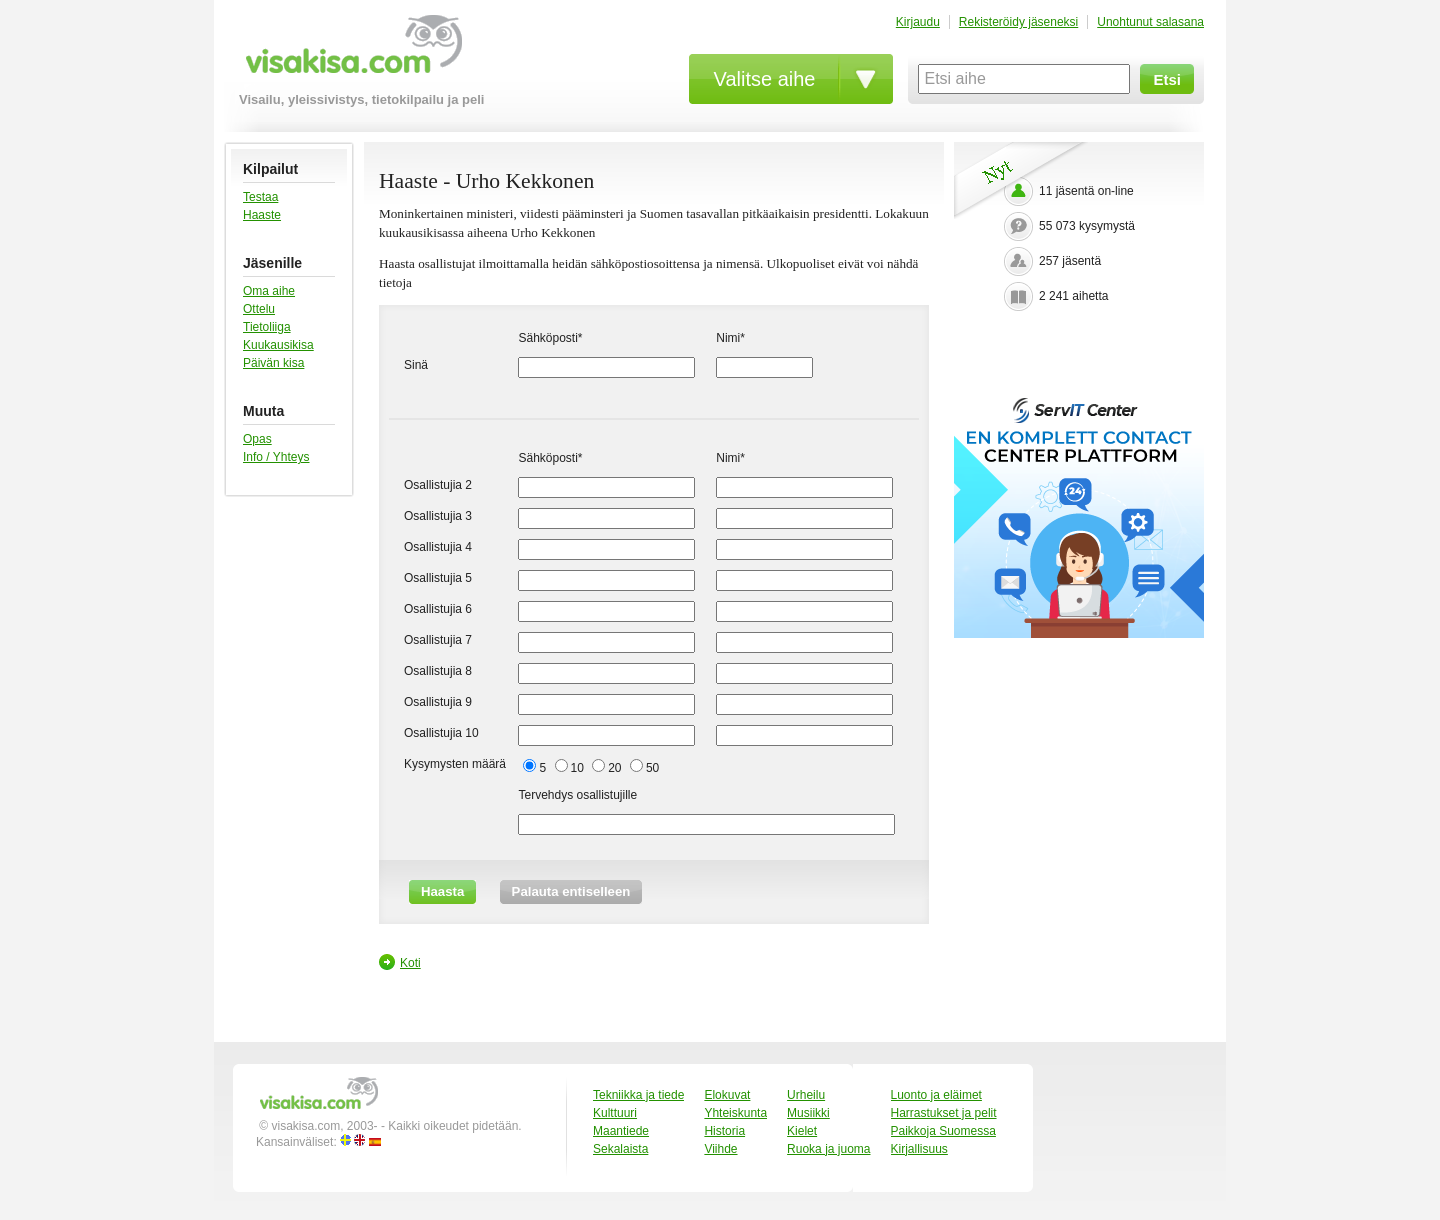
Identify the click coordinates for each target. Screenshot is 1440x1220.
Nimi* (730, 338)
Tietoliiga (267, 327)
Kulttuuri (615, 1113)
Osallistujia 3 (438, 516)
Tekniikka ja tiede (638, 1095)
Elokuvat (727, 1095)
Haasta (442, 891)
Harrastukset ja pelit (944, 1113)
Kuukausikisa (278, 345)
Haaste (262, 215)
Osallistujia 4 (438, 547)
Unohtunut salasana (1150, 22)
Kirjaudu (918, 22)
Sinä (416, 365)
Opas (257, 439)
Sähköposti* (550, 338)
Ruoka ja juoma (828, 1149)
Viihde (720, 1149)
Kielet (802, 1131)
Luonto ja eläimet (936, 1095)
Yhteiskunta (735, 1113)
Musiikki (808, 1113)
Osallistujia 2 (438, 485)
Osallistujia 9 (438, 702)
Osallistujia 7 (438, 640)
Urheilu (806, 1095)
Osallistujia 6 (438, 609)
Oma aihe (269, 291)
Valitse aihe (765, 79)
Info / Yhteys (276, 457)
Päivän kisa (273, 363)
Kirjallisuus (919, 1149)
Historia (724, 1131)
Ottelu (259, 309)
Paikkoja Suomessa (943, 1131)
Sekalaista (620, 1149)
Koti (410, 963)
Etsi (1167, 79)
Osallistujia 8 (438, 671)
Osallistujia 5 (438, 578)
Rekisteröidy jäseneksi (1018, 22)
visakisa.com (350, 51)
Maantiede (621, 1131)
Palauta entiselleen (571, 891)
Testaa (260, 197)
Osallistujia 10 (441, 733)
